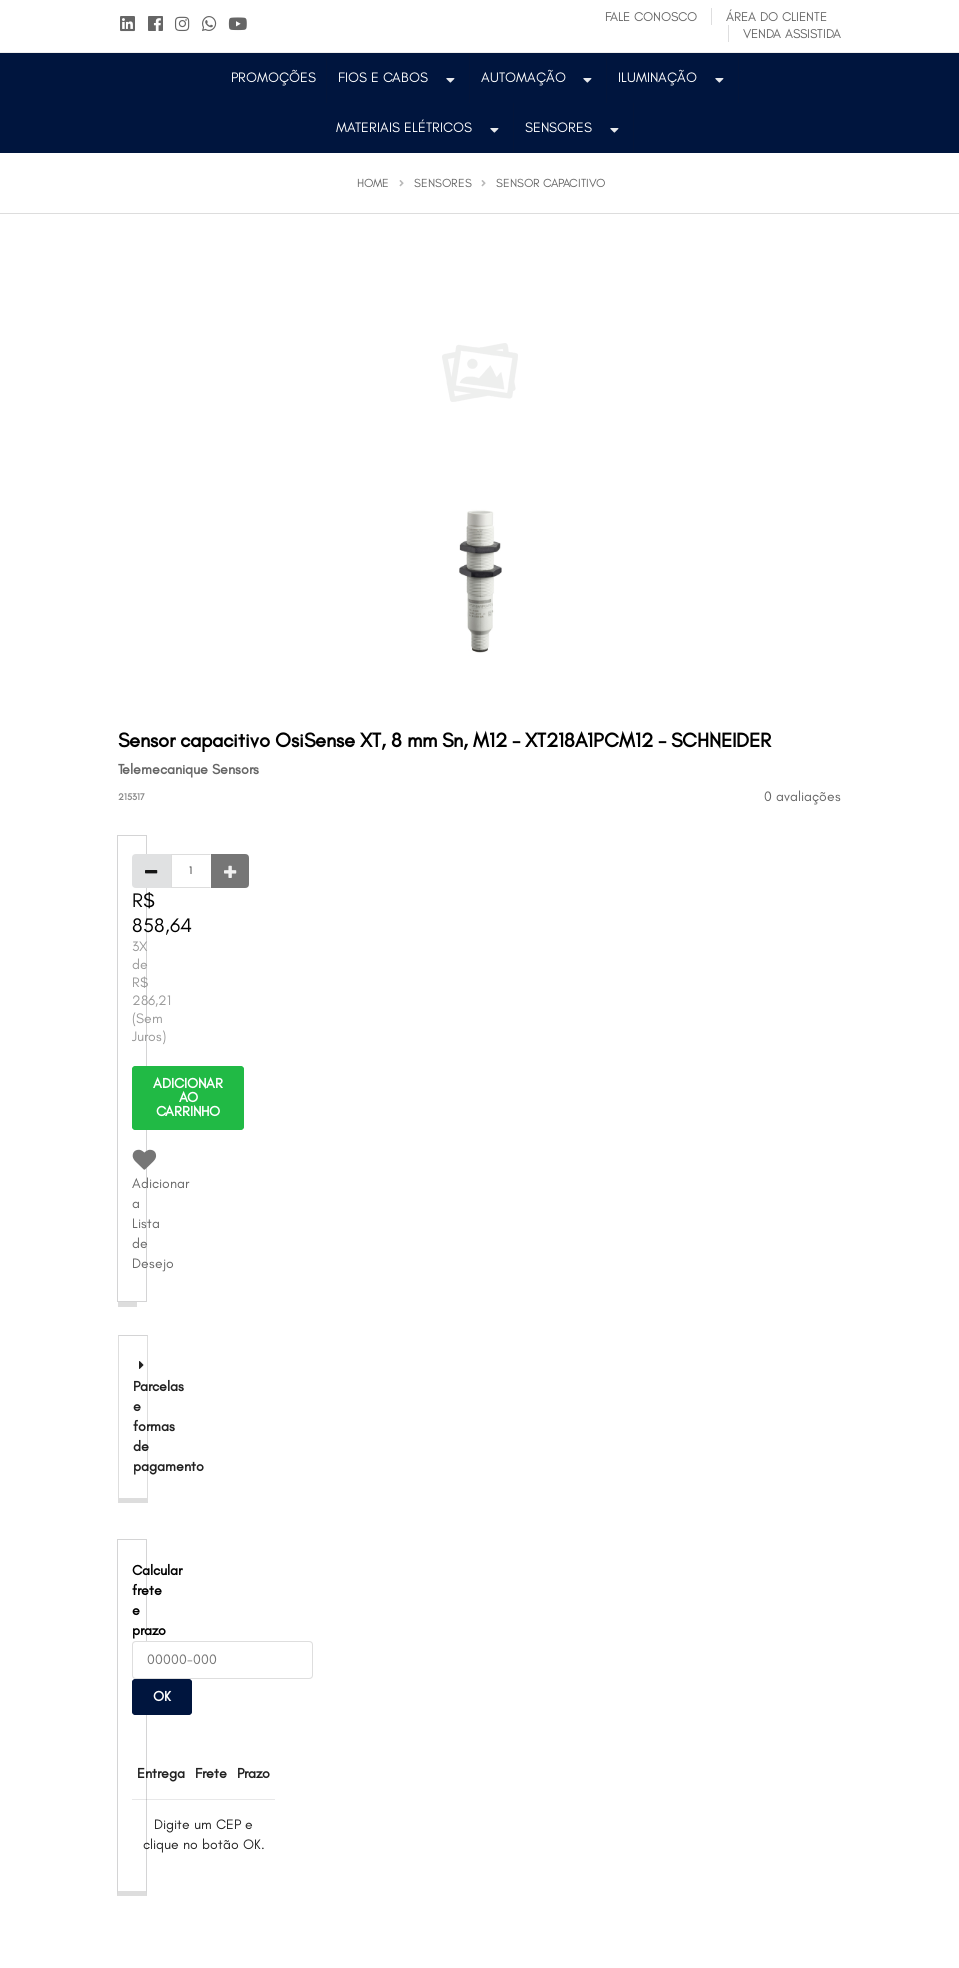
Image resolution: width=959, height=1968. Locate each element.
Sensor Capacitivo (550, 183)
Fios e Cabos (398, 77)
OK (162, 1696)
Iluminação (673, 77)
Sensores (574, 127)
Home (373, 183)
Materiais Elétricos (419, 127)
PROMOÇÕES (273, 77)
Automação (539, 77)
